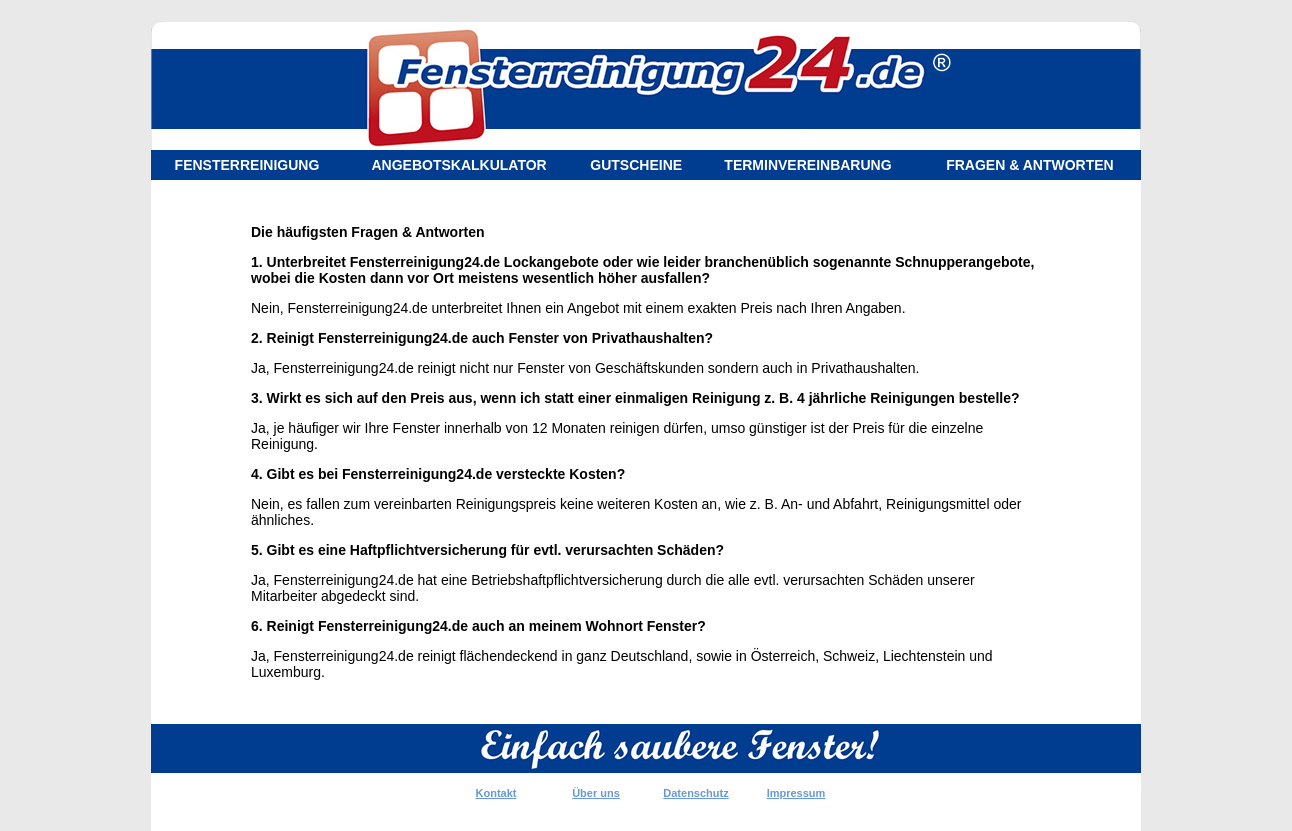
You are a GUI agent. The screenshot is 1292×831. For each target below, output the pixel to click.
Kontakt (496, 793)
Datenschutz (695, 793)
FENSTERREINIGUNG (247, 165)
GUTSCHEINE (636, 165)
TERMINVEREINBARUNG (807, 165)
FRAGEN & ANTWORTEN (1029, 165)
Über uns (596, 793)
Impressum (796, 793)
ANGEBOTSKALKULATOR (458, 165)
